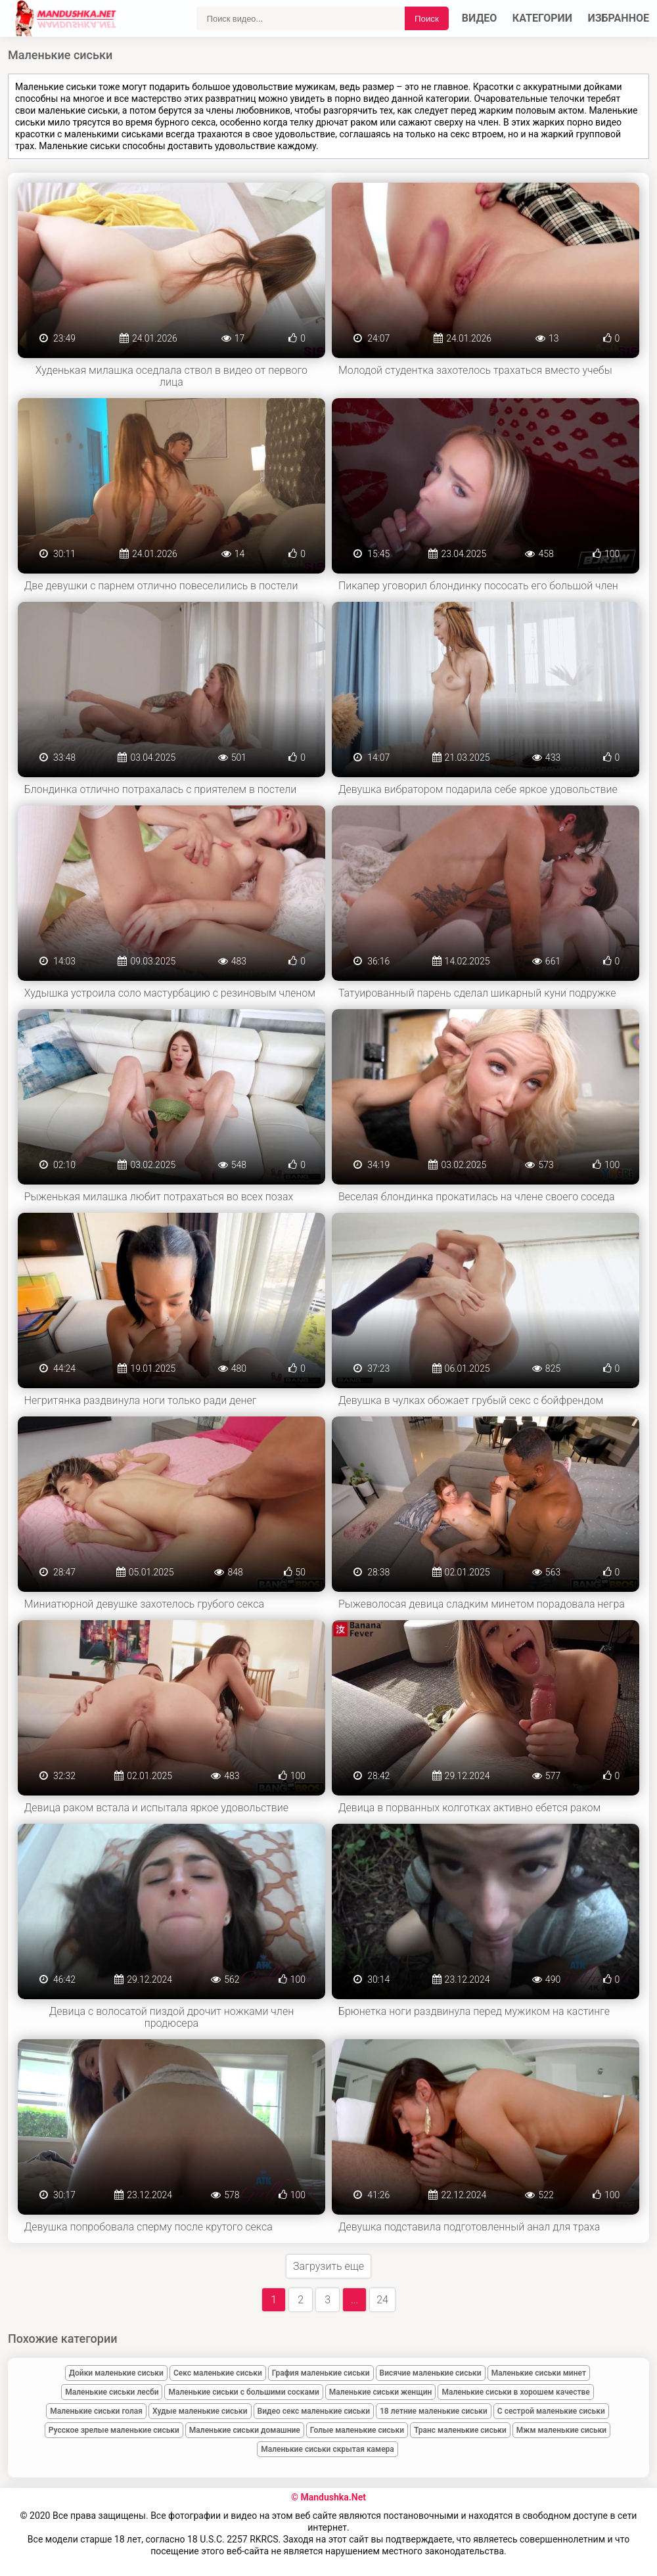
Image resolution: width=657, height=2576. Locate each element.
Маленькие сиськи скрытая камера (327, 2449)
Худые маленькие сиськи (200, 2411)
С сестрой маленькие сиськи (551, 2411)
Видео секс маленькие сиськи (314, 2411)
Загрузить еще (328, 2266)
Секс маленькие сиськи (217, 2373)
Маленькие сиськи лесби (111, 2392)
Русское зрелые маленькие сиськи (114, 2430)
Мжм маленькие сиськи (561, 2430)
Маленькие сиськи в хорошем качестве (515, 2392)
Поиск (427, 19)
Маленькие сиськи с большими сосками (243, 2392)
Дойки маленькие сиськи (116, 2373)
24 (382, 2300)
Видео (479, 18)
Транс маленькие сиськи (460, 2430)
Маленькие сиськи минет (538, 2373)
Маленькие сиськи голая (96, 2411)
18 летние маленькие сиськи (433, 2411)
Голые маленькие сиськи (357, 2430)
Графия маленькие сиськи (321, 2373)
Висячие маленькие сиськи (431, 2373)
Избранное (619, 18)
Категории (542, 18)
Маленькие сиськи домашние (244, 2430)
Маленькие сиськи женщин (380, 2392)
